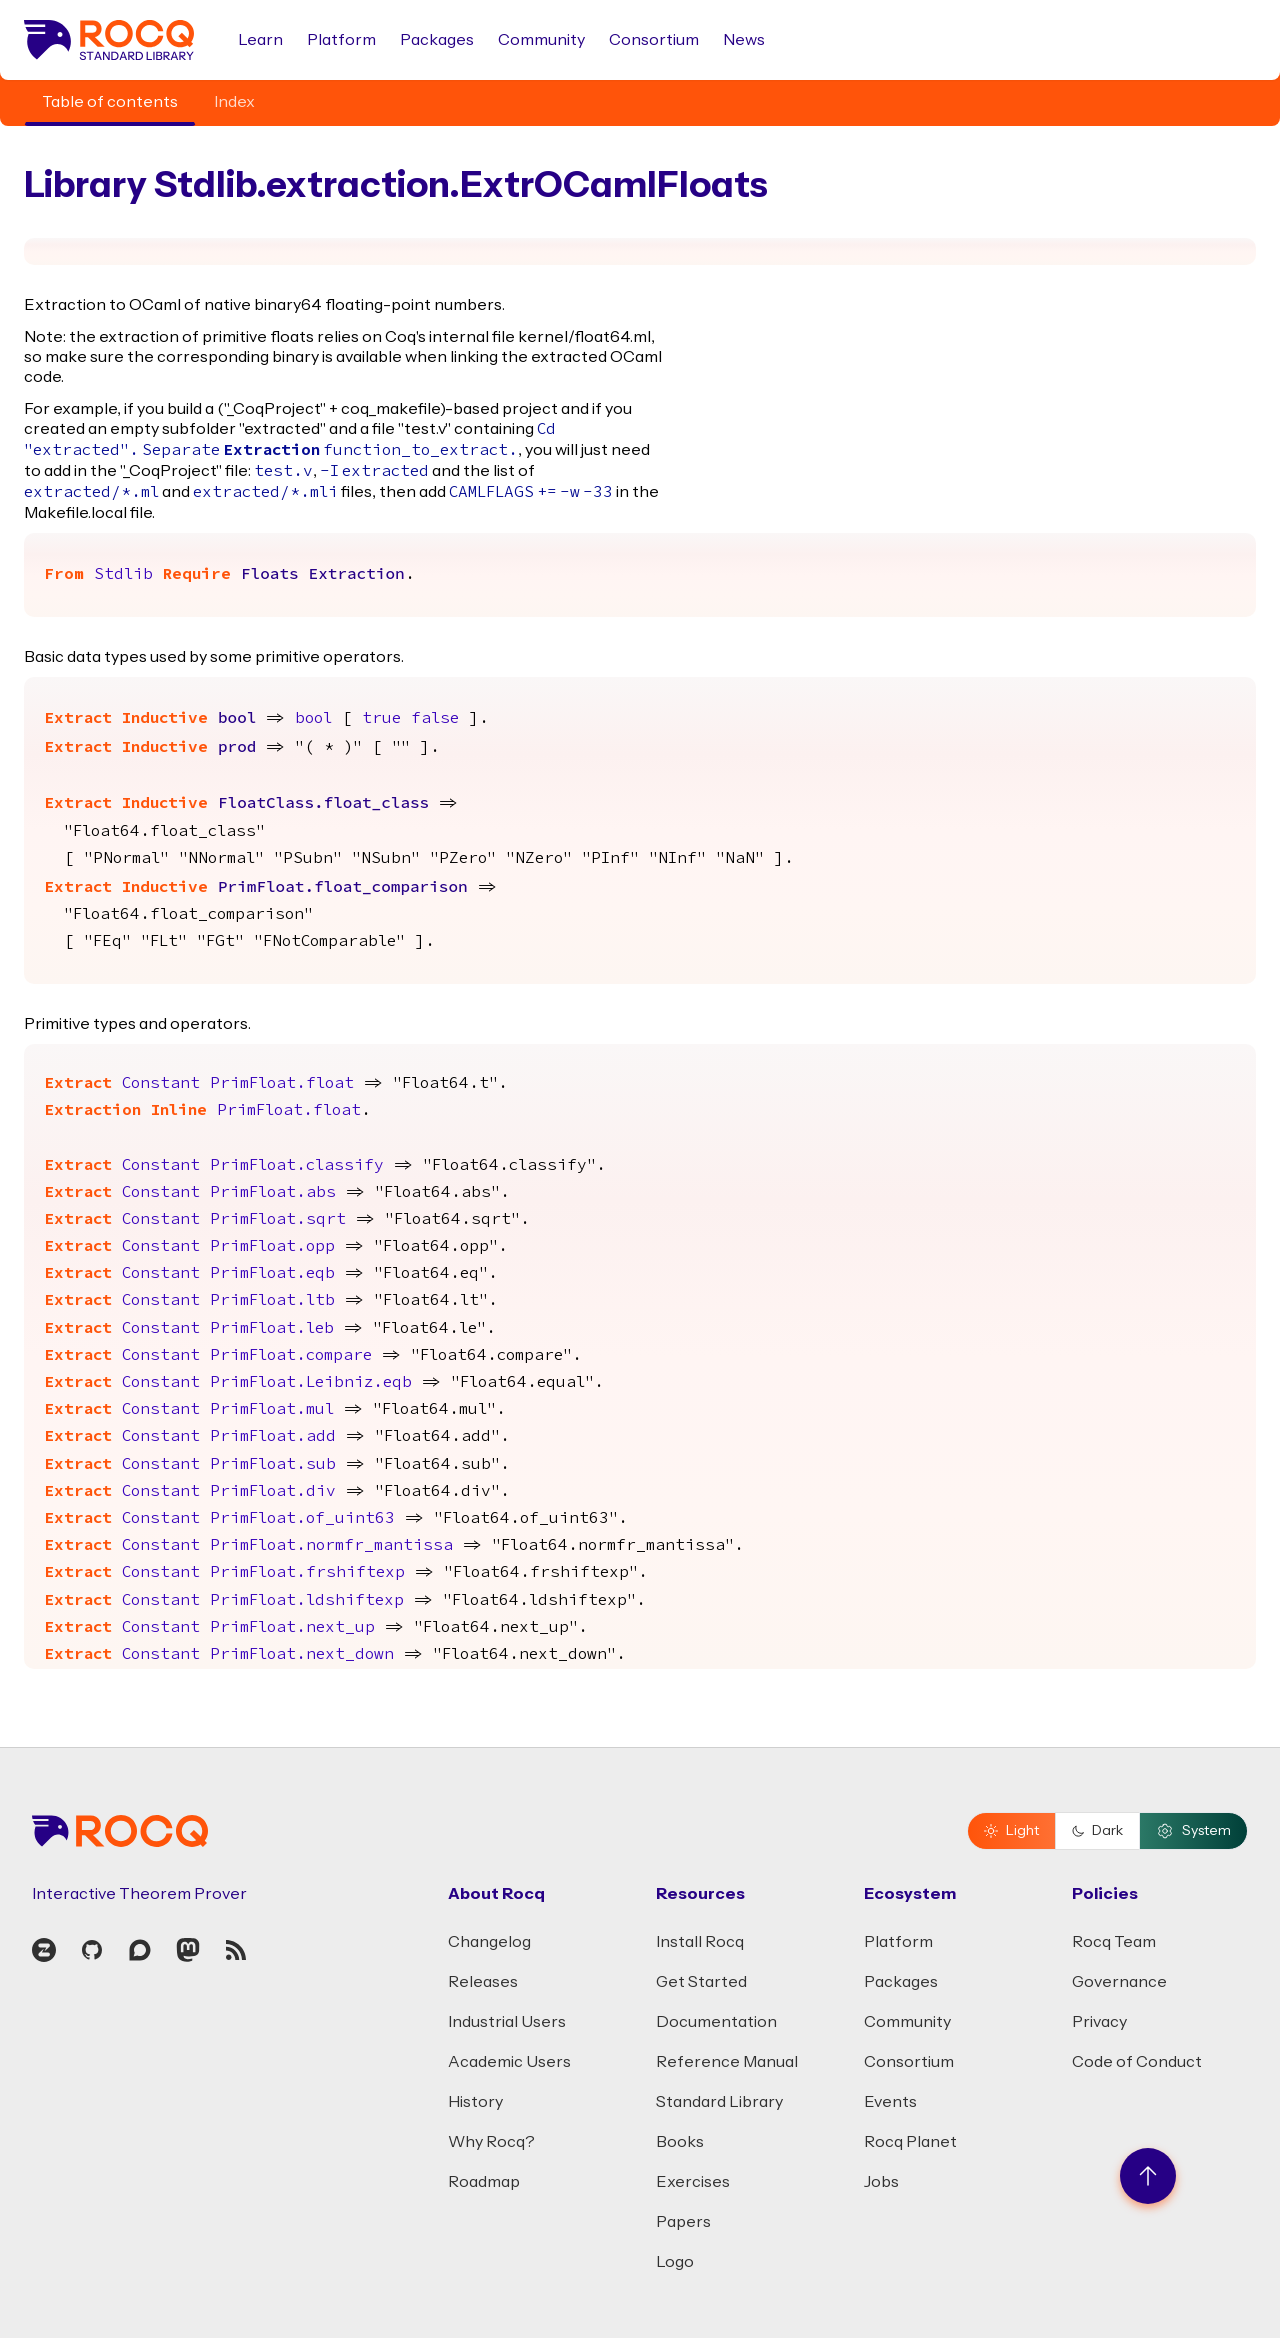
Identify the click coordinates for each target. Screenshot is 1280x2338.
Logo (675, 2262)
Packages (437, 40)
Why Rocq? (491, 2142)
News (744, 40)
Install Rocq (700, 1942)
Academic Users (509, 2062)
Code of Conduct (1137, 2062)
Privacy (1099, 2022)
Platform (341, 40)
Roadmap (484, 2182)
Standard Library (719, 2102)
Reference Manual (727, 2062)
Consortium (654, 40)
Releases (483, 1982)
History (475, 2102)
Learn (260, 40)
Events (890, 2102)
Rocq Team (1114, 1942)
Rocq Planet (910, 2142)
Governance (1119, 1982)
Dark (1097, 1831)
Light (1011, 1831)
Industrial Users (507, 2022)
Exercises (693, 2182)
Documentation (716, 2022)
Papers (683, 2222)
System (1193, 1831)
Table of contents (110, 102)
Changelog (489, 1942)
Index (234, 102)
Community (541, 40)
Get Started (701, 1982)
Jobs (881, 2182)
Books (680, 2142)
